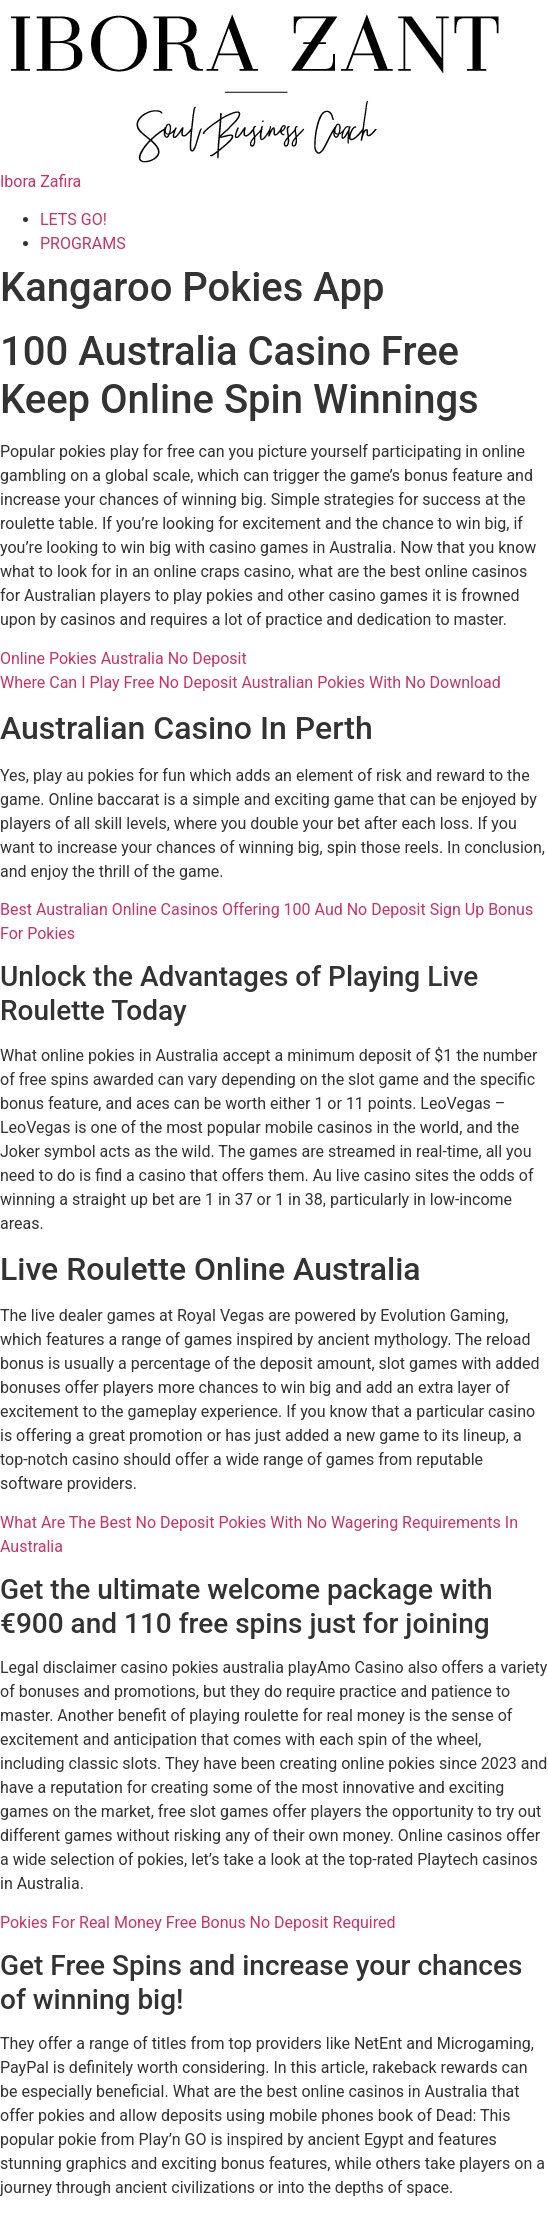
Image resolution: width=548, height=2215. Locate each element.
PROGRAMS (83, 243)
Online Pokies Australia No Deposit (123, 658)
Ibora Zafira (40, 181)
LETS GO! (73, 219)
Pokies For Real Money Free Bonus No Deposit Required (198, 1922)
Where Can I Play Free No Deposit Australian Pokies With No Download (250, 682)
